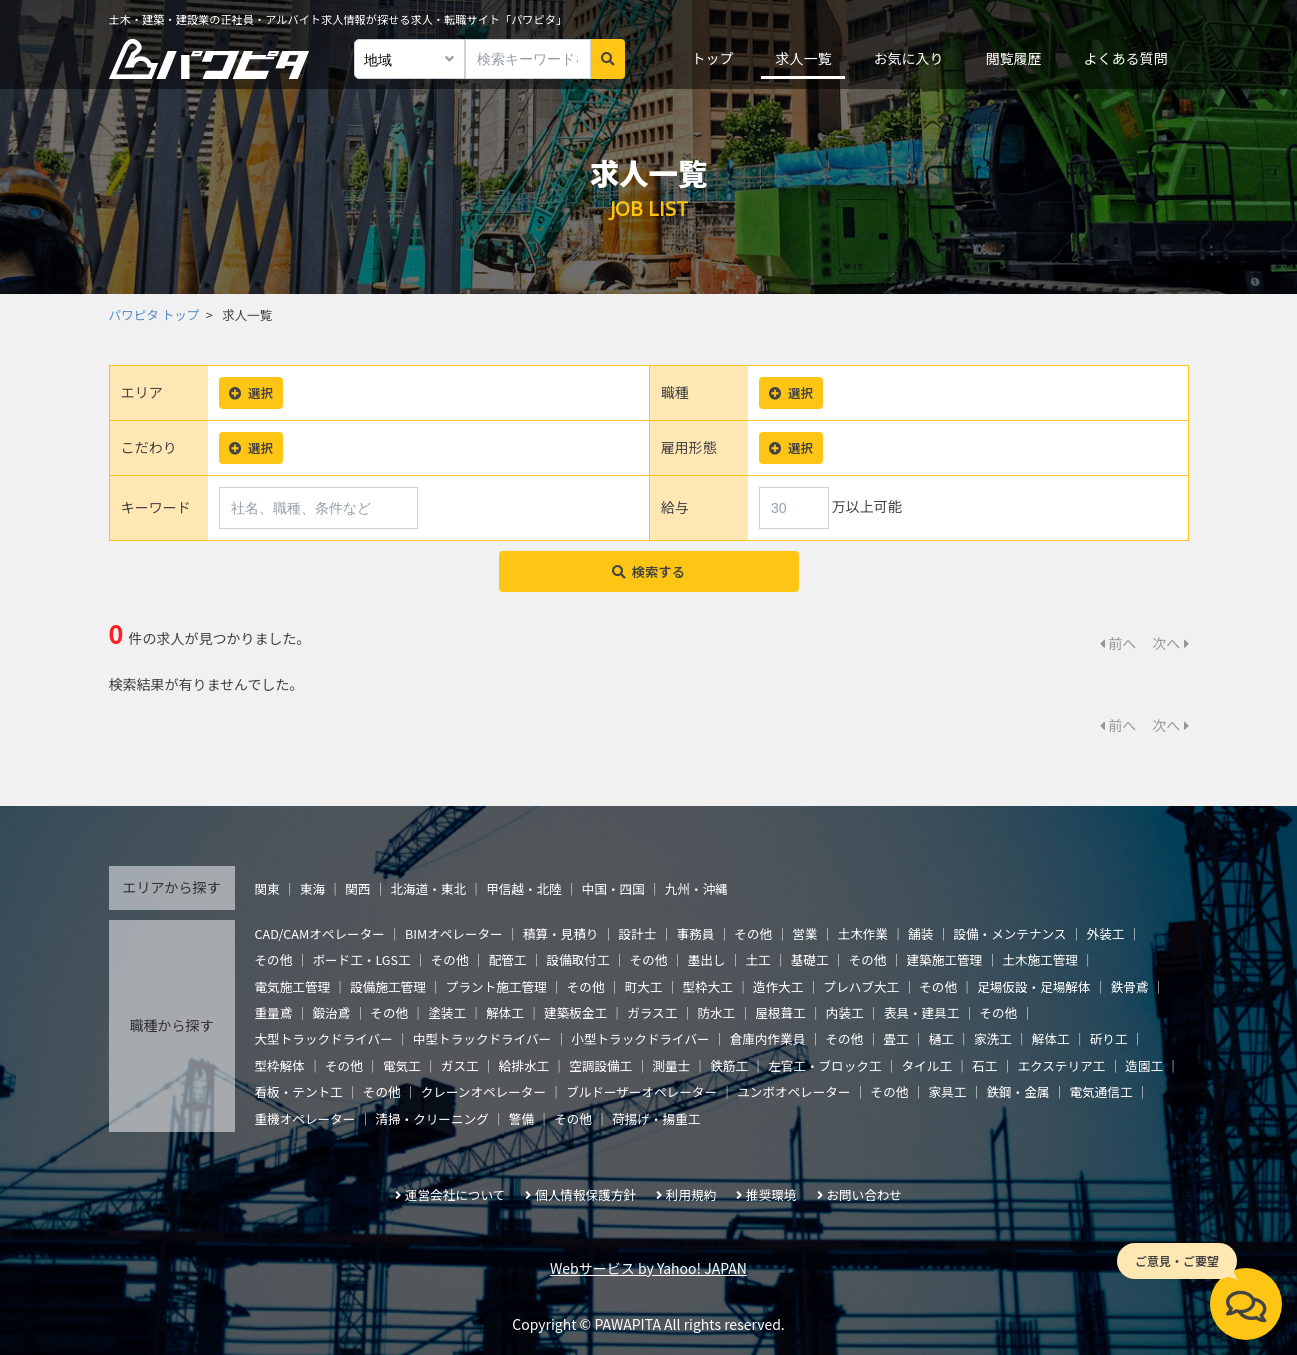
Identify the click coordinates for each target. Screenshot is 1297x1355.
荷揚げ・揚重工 (656, 1118)
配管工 (508, 959)
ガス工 (460, 1065)
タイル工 (927, 1065)
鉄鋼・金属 (1017, 1091)
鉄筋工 (729, 1065)
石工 (984, 1065)
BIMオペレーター (454, 933)
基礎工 (810, 959)
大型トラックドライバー (324, 1038)
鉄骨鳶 (1130, 986)
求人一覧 (803, 58)
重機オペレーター (305, 1118)
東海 (312, 888)
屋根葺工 (780, 1012)
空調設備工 (600, 1065)
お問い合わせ (864, 1194)
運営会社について (455, 1194)
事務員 (695, 933)
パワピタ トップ (154, 314)
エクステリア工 (1061, 1065)
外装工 (1106, 933)
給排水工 (524, 1065)
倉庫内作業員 (768, 1038)
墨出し (707, 959)
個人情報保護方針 (585, 1194)
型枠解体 (280, 1065)
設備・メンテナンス (1009, 933)
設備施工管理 (388, 986)
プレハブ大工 (862, 986)
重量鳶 (274, 1012)
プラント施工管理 (496, 986)
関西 (357, 888)
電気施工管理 (293, 986)
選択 (251, 392)
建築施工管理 (945, 959)
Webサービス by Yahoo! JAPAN (648, 1268)
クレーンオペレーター (483, 1091)
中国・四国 (613, 888)
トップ (712, 58)
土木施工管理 (1040, 959)
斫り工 (1109, 1038)
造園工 (1144, 1065)
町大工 (644, 986)
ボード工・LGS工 (361, 959)
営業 (804, 933)
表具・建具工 (922, 1012)
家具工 (948, 1091)
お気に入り (908, 58)
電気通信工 (1101, 1091)
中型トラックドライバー (482, 1038)
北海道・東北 (428, 888)
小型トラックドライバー (640, 1038)
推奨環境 (771, 1194)
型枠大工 (708, 986)
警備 (521, 1118)
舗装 (920, 933)
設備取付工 (578, 959)
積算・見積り (561, 933)
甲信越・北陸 (524, 888)
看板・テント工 (299, 1091)
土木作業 (863, 933)
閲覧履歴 (1013, 58)
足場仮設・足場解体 (1033, 986)
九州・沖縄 (696, 888)
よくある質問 (1125, 58)
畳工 (895, 1038)
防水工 (716, 1012)
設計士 (638, 933)
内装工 (845, 1012)
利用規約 (691, 1194)
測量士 (671, 1065)
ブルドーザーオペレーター (641, 1091)
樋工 (941, 1038)
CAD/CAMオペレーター (320, 933)
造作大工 (778, 986)
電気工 (402, 1065)
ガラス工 (652, 1012)
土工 (757, 959)
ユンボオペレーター (793, 1091)
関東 (267, 888)
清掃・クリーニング (431, 1118)
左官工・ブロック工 (824, 1065)
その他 (753, 933)
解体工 (505, 1012)
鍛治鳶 (331, 1012)
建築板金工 (575, 1012)
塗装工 (447, 1012)
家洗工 (993, 1038)
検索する (648, 571)
